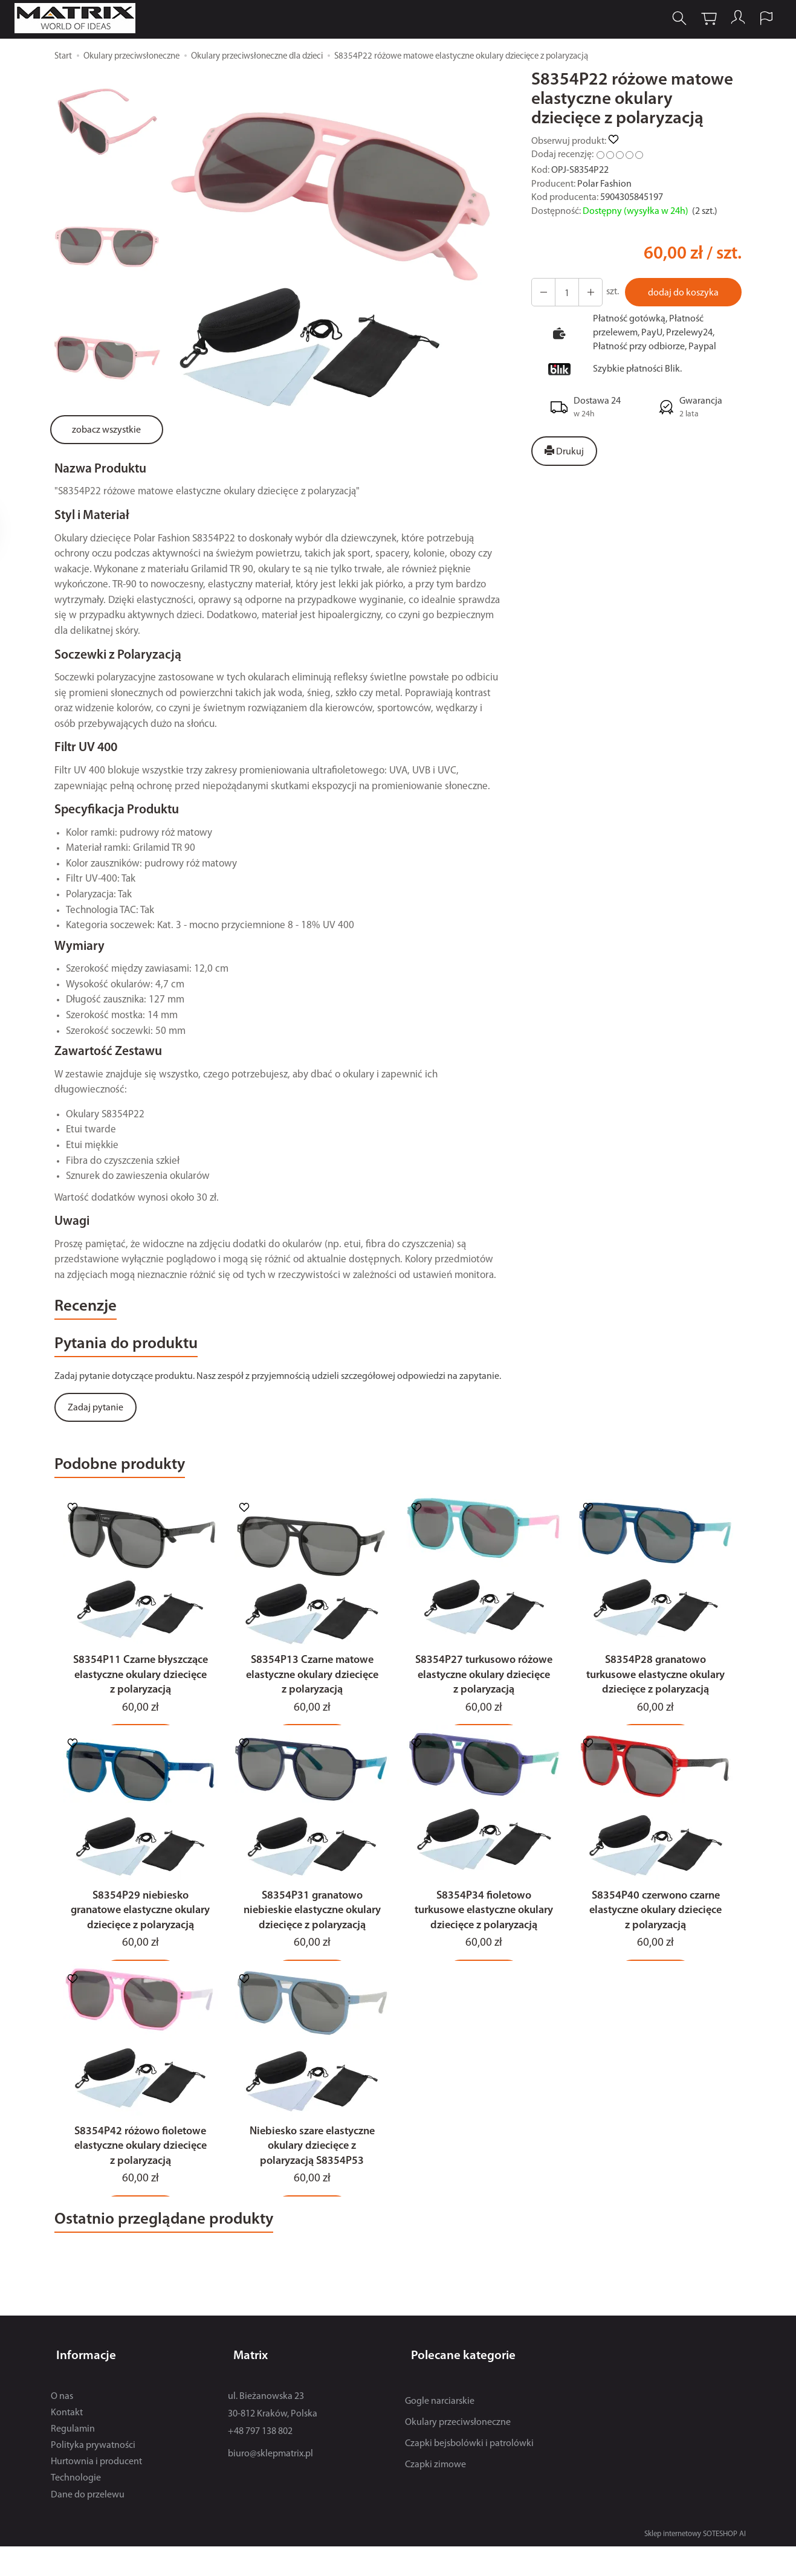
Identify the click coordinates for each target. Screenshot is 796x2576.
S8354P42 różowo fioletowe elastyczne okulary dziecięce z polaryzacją (140, 2184)
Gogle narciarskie (439, 2431)
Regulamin (73, 2459)
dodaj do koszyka (679, 293)
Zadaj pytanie (95, 1419)
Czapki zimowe (435, 2494)
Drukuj (564, 451)
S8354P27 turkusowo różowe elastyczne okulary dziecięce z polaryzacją (483, 1698)
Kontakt (67, 2442)
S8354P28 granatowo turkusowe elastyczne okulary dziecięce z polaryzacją (655, 1698)
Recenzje (93, 1310)
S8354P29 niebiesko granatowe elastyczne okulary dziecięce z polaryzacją (140, 1941)
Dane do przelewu (88, 2524)
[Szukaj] (670, 20)
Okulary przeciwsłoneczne (458, 2452)
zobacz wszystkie (106, 430)
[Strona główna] (85, 20)
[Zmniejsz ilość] (585, 292)
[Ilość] (563, 292)
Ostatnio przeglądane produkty (190, 2261)
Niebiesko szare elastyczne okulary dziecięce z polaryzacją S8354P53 (312, 2184)
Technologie (76, 2508)
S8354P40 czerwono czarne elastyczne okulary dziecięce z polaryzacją (655, 1941)
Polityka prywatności (93, 2475)
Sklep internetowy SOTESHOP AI (695, 2564)
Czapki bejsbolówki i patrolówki (469, 2473)
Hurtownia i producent (96, 2492)
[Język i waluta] (758, 20)
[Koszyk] (699, 20)
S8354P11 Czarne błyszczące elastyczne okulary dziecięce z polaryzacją (140, 1698)
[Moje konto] (729, 20)
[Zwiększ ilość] (541, 292)
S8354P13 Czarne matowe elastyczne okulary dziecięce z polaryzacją (312, 1698)
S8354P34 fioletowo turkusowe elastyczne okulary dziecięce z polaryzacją (484, 1941)
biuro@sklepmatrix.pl (270, 2483)
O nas (62, 2426)
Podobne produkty (136, 1479)
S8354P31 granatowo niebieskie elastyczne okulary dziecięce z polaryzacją (312, 1941)
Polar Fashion (604, 184)
